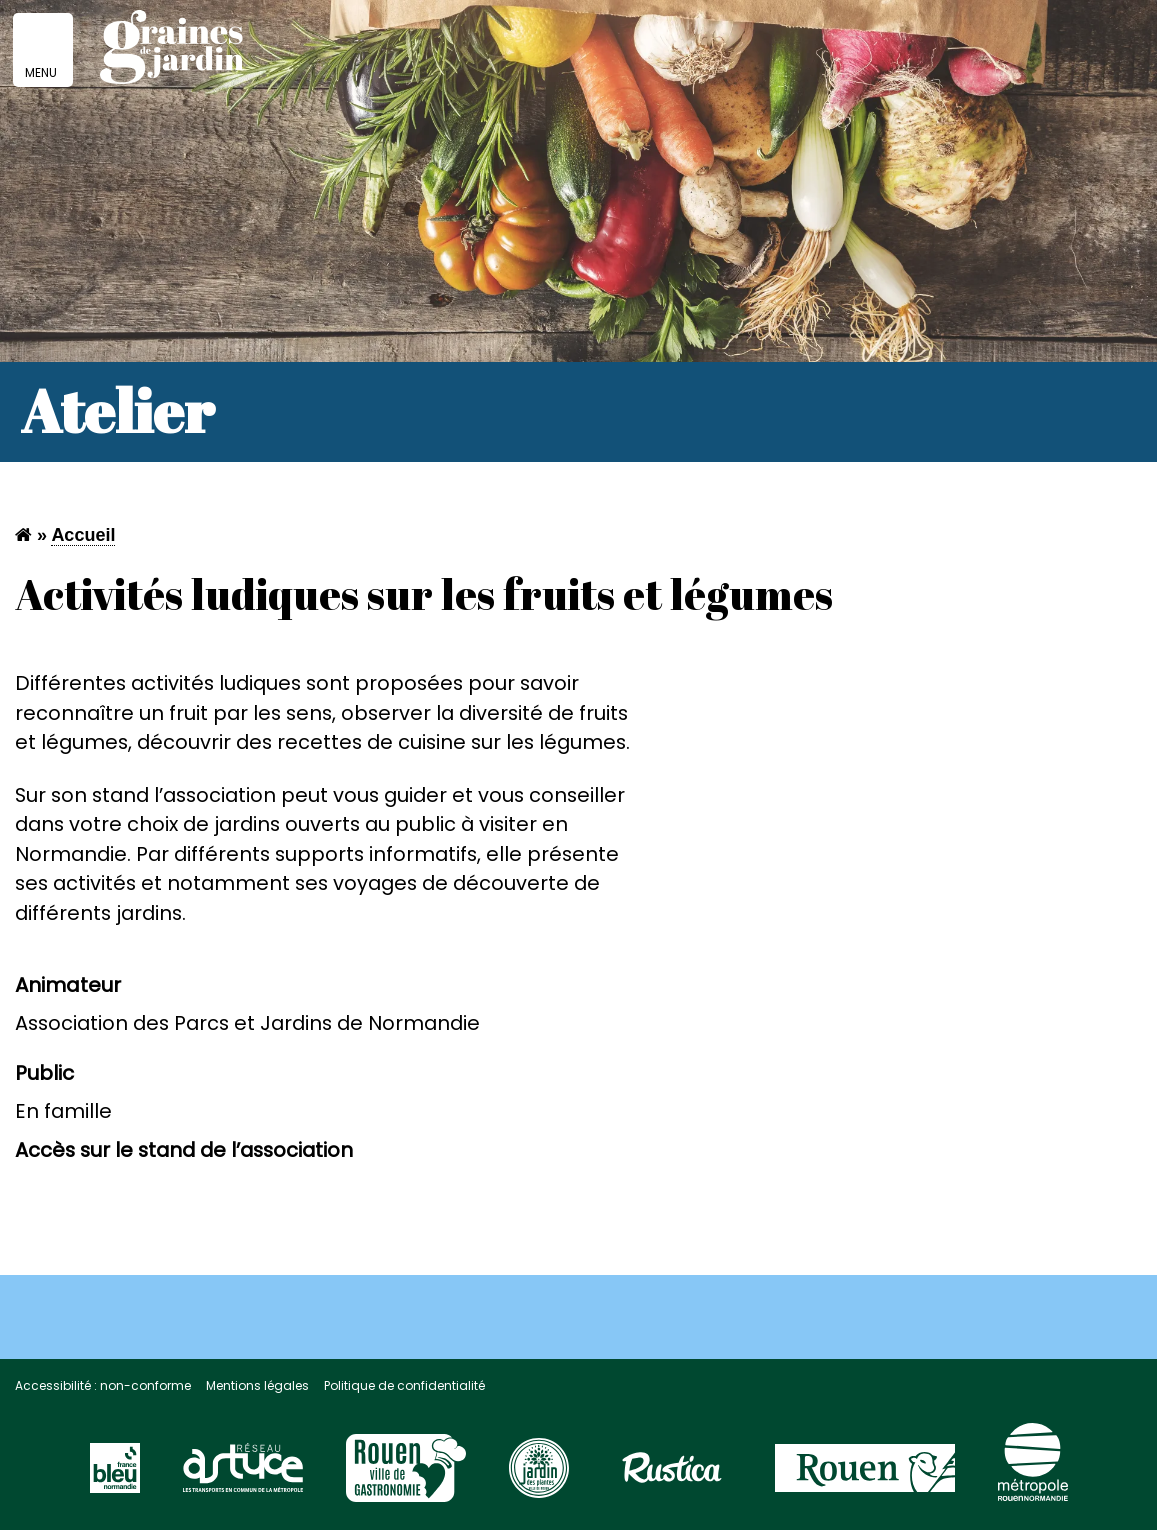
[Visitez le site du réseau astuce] (243, 1477)
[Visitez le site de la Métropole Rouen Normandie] (1033, 1472)
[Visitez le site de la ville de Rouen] (865, 1477)
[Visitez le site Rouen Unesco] (406, 1477)
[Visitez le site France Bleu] (115, 1477)
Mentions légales (257, 1385)
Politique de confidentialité (404, 1385)
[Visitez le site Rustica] (672, 1477)
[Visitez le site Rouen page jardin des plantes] (539, 1477)
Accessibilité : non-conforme (103, 1385)
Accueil (83, 535)
